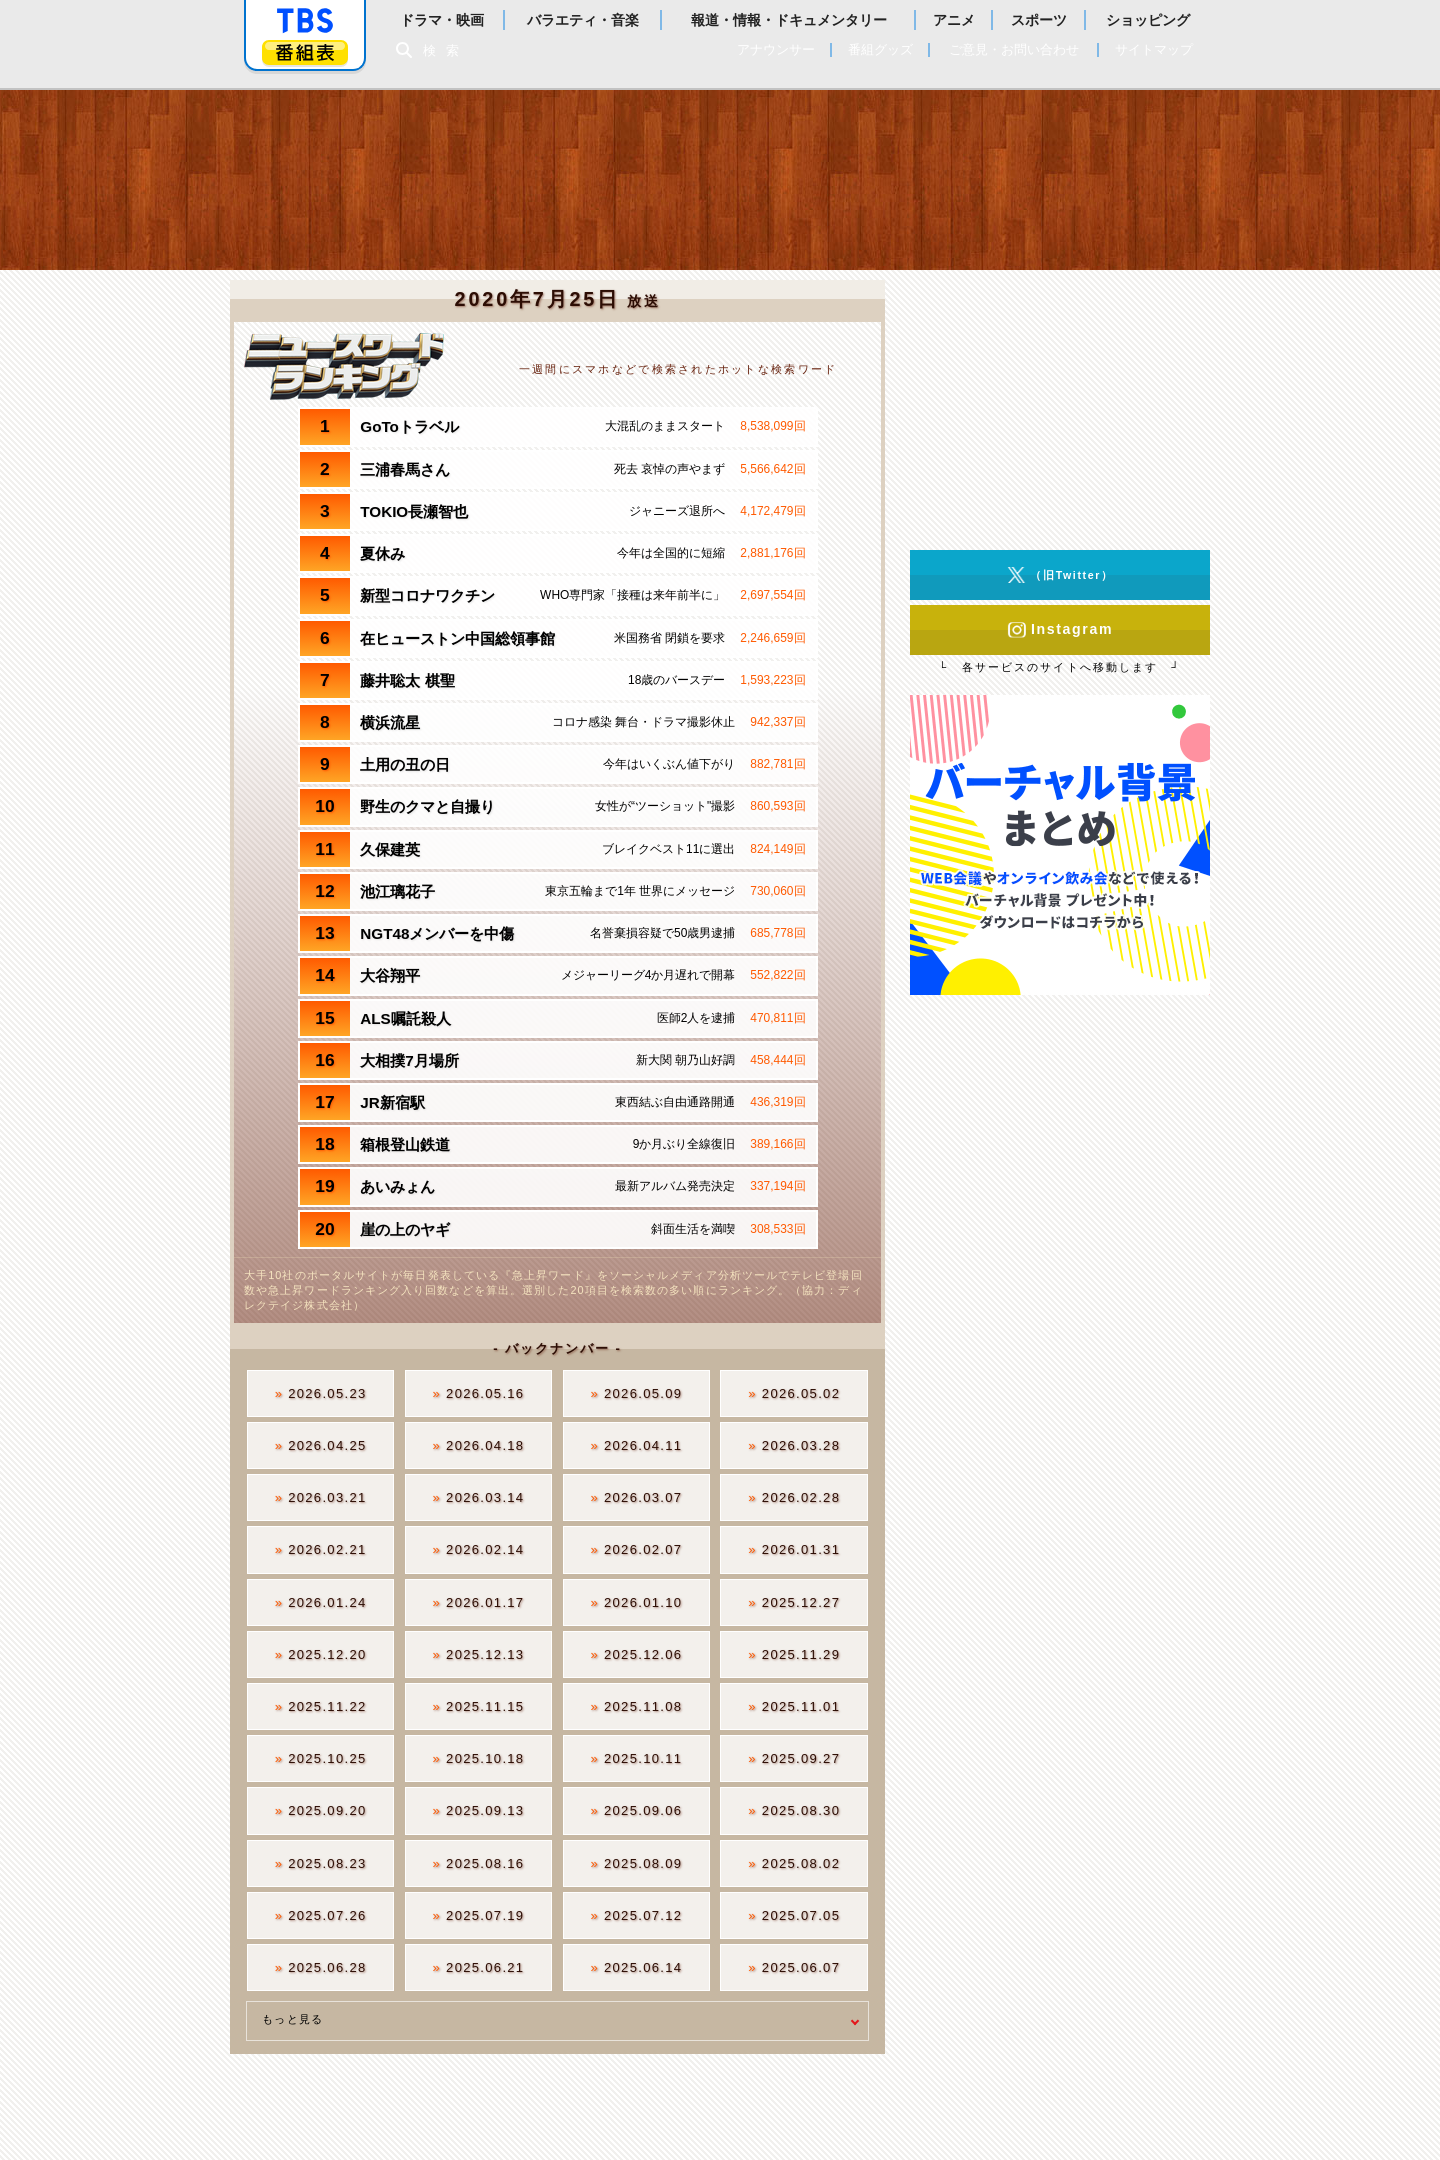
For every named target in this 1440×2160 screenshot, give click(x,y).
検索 (446, 50)
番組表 (305, 52)
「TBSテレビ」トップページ (305, 21)
